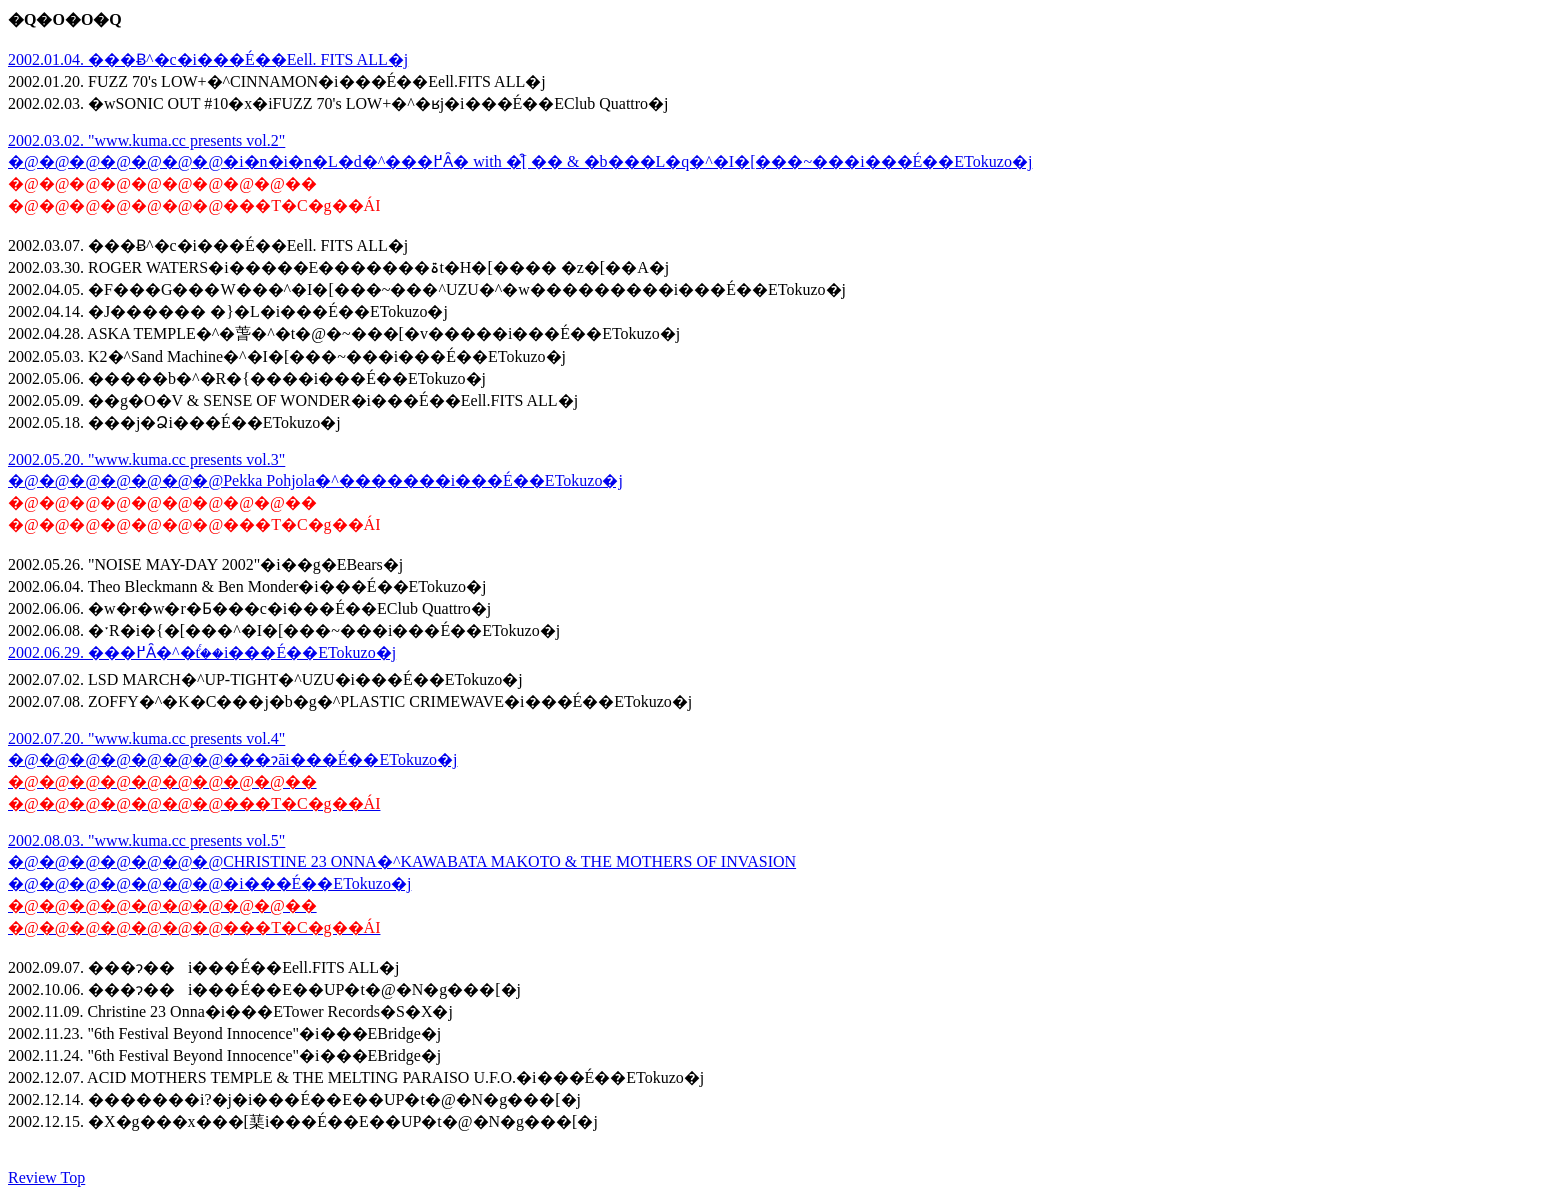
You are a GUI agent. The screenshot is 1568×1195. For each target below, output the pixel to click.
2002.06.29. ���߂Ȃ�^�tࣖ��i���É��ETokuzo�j (202, 652)
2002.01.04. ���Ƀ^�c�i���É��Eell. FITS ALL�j (208, 59)
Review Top (46, 1177)
